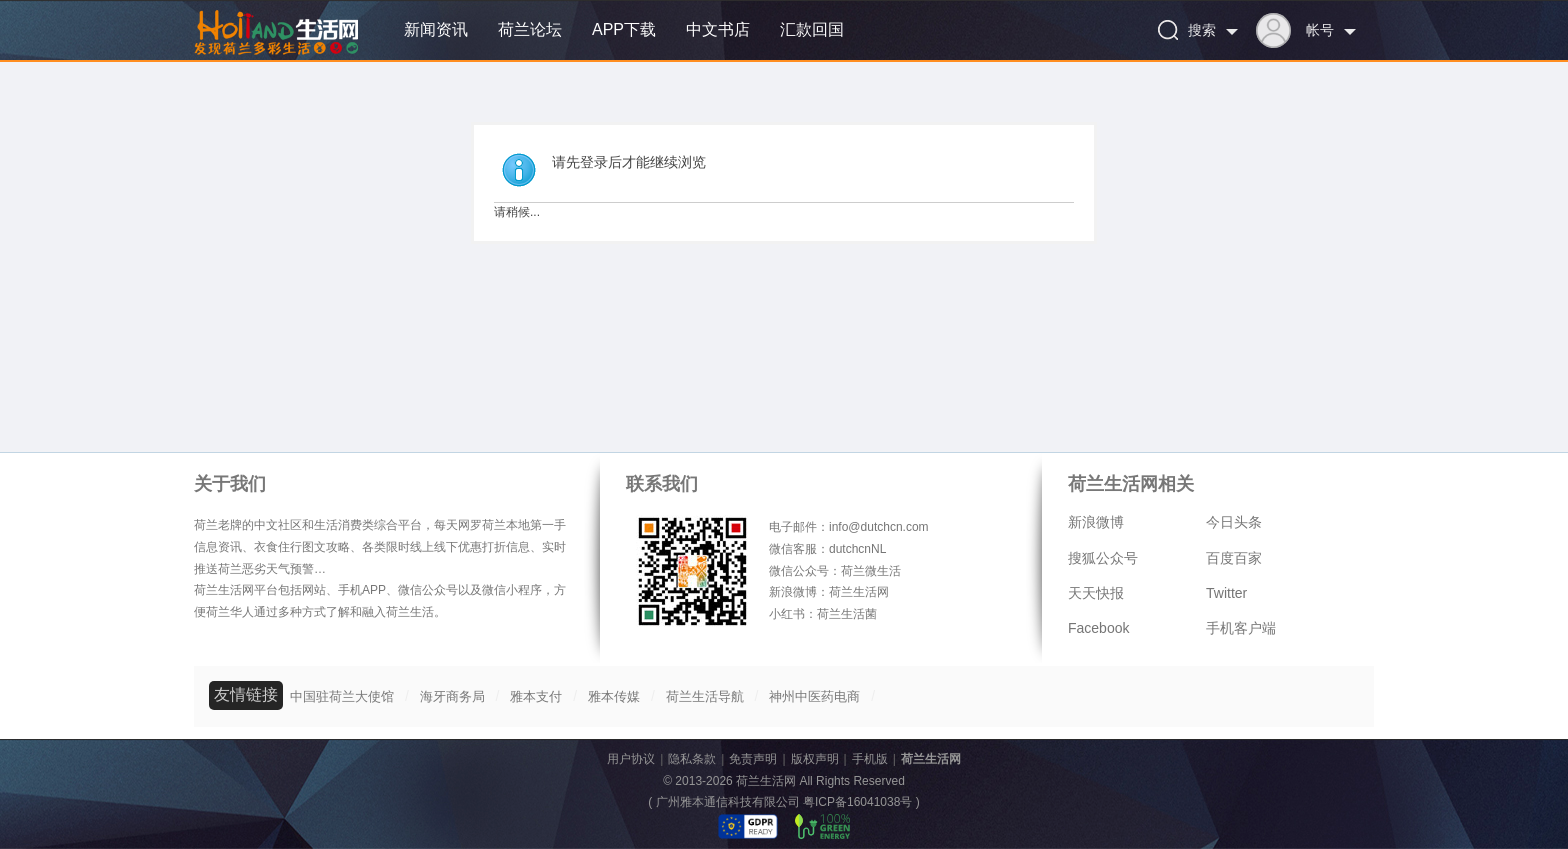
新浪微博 (1096, 522)
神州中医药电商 (814, 696)
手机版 (870, 759)
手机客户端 (1241, 628)
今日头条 (1234, 522)
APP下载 (624, 29)
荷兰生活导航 (705, 696)
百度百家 (1234, 558)
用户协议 (631, 759)
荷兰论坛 (530, 29)
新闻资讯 (436, 29)
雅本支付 (536, 696)
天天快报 (1096, 593)
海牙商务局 (452, 696)
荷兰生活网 (931, 759)
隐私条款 (692, 759)
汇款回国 (812, 29)
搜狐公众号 (1103, 558)
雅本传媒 (614, 696)
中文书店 (718, 29)
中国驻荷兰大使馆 (342, 696)
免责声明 (753, 759)
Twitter (1226, 593)
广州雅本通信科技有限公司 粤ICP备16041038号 (784, 802)
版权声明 (815, 759)
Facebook (1098, 628)
